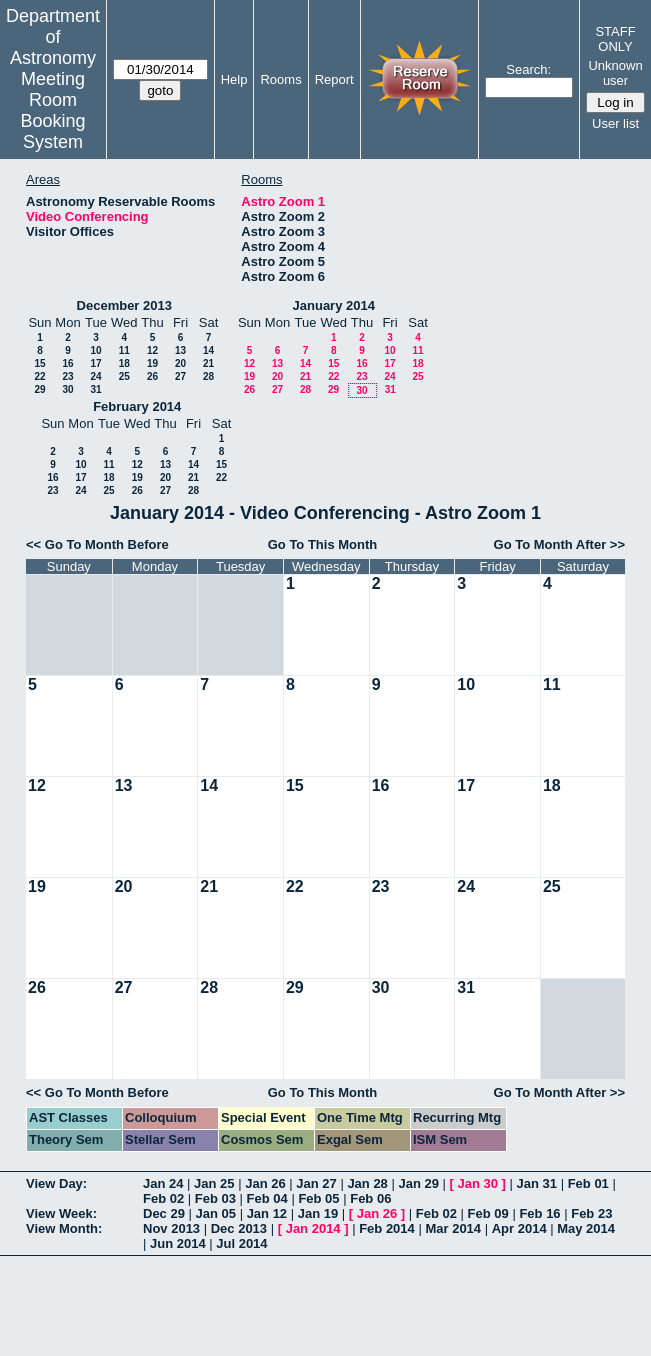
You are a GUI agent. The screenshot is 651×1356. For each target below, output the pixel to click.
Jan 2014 (313, 1228)
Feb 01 (588, 1183)
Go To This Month (323, 544)
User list (615, 123)
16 (67, 363)
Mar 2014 (453, 1228)
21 (208, 363)
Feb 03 (215, 1198)
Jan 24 (163, 1183)
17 (95, 363)
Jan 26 (265, 1183)
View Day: (56, 1183)
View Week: (61, 1213)
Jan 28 (367, 1183)
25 (124, 376)
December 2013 (124, 305)
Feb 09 (488, 1213)
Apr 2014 (519, 1228)
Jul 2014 (241, 1243)
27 (180, 376)
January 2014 (334, 305)
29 (39, 389)
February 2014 (137, 406)
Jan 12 (267, 1213)
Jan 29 (418, 1183)
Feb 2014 (387, 1228)
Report (334, 79)
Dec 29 (164, 1213)
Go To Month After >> (559, 544)
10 (95, 350)
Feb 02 (163, 1198)
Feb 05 (318, 1198)
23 (67, 376)
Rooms (280, 79)
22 (39, 376)
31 (95, 389)
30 (67, 389)
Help (234, 79)
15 (39, 363)
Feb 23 (591, 1213)
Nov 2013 (171, 1228)
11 (124, 350)
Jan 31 (537, 1183)
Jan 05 (216, 1213)
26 (152, 376)
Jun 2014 (178, 1243)
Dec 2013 (239, 1228)
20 (180, 363)
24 (95, 376)
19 (152, 363)
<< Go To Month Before (97, 544)
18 (124, 363)
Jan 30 (478, 1183)
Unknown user (615, 73)
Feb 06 (370, 1198)
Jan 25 (214, 1183)
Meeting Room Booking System (52, 110)
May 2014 (586, 1228)
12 (152, 350)
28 (208, 376)
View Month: (64, 1228)
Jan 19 (318, 1213)
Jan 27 (316, 1183)
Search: (528, 69)
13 (180, 350)
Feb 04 (267, 1198)
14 (208, 350)
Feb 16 (539, 1213)
